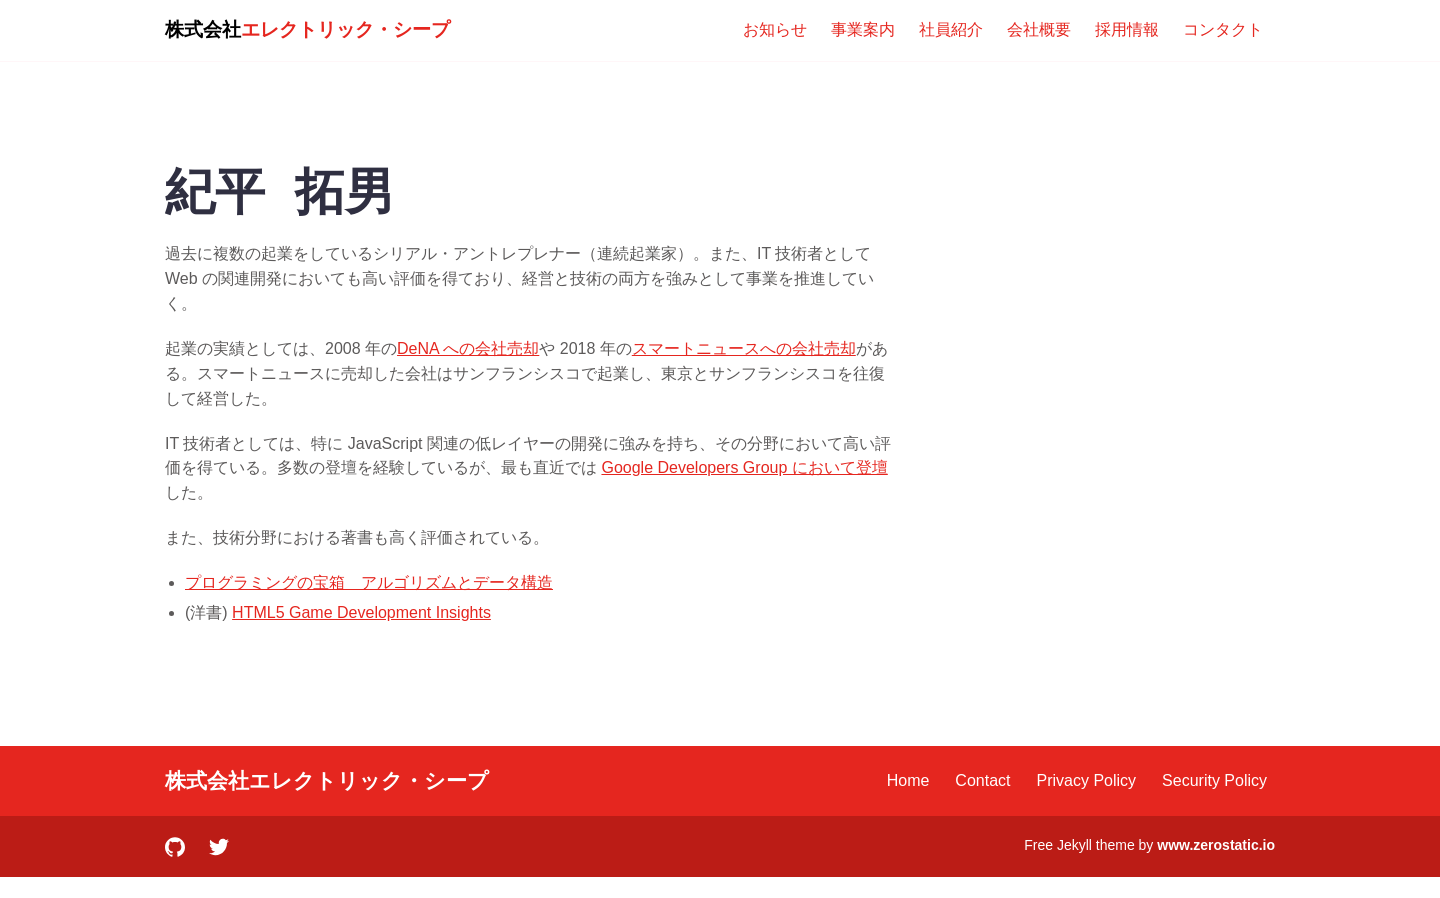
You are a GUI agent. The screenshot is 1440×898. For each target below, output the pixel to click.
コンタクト (1223, 29)
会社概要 (1039, 29)
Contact (982, 780)
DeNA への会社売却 (468, 348)
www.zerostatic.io (1216, 845)
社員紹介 (951, 29)
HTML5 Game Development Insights (361, 612)
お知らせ (775, 29)
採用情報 (1127, 29)
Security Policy (1214, 780)
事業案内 (863, 29)
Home (908, 780)
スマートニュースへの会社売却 (744, 348)
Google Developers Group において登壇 (744, 467)
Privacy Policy (1087, 780)
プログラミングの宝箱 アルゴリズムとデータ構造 (369, 582)
